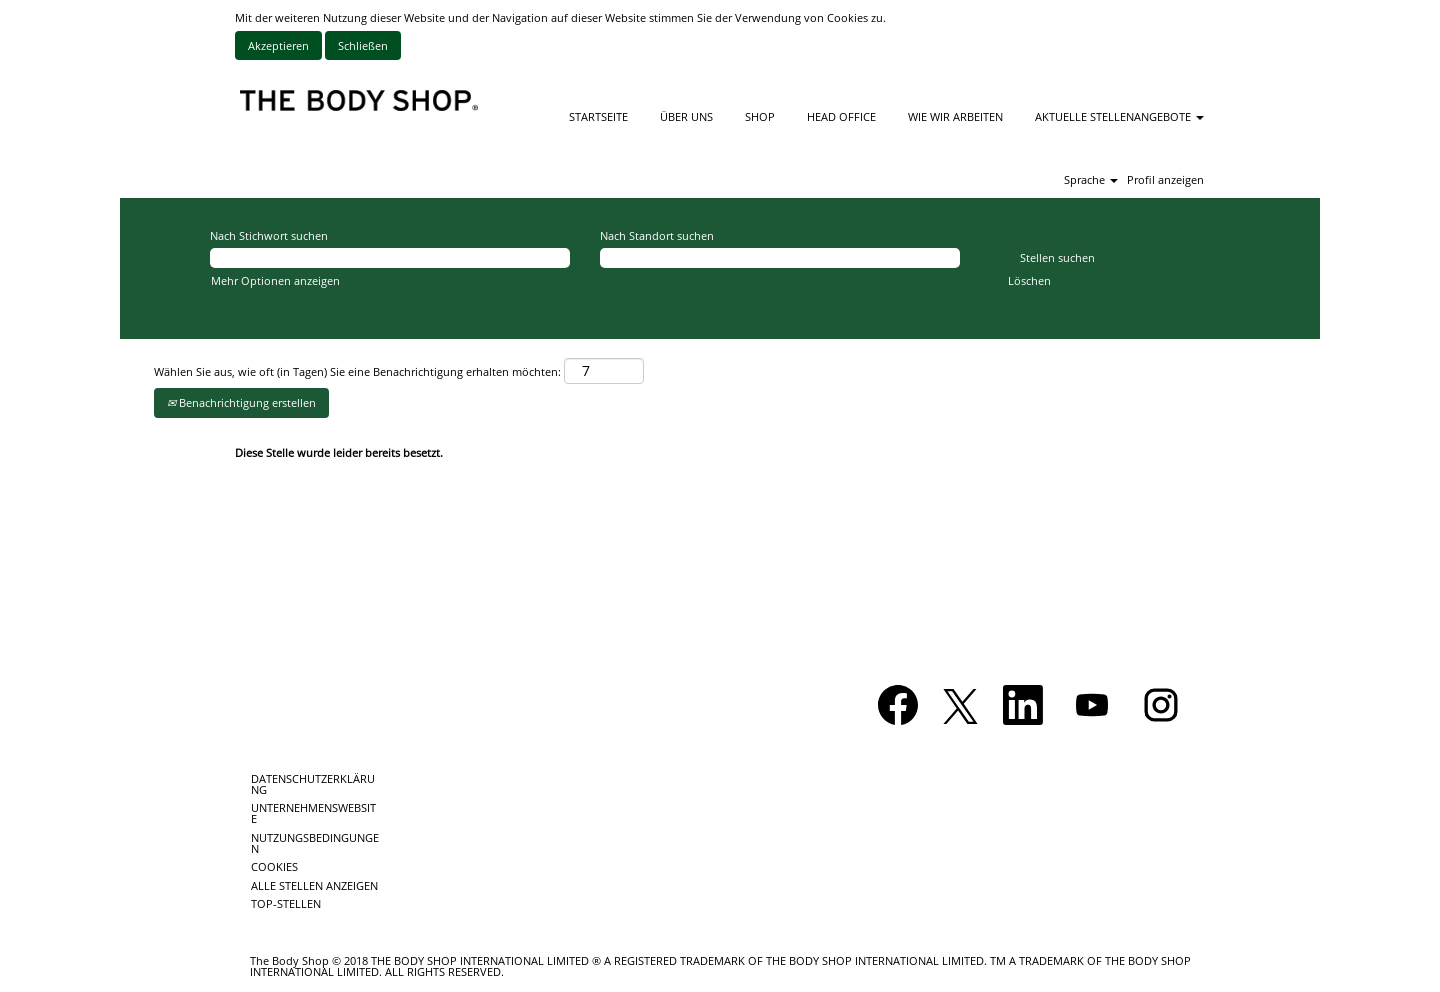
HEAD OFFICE (841, 116)
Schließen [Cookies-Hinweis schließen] (363, 45)
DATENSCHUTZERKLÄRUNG (313, 784)
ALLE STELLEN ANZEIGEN (314, 885)
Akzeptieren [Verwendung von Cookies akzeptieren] (278, 45)
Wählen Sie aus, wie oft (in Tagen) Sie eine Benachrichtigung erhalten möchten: (357, 371)
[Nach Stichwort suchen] (390, 258)
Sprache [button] (1091, 179)
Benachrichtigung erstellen (241, 402)
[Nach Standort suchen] (780, 258)
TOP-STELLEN (286, 903)
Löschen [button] (1029, 280)
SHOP (760, 116)
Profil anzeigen (1165, 179)
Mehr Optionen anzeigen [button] (275, 280)
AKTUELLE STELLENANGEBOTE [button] (1119, 116)
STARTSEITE (598, 116)
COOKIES (274, 866)
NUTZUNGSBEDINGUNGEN (315, 843)
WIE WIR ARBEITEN (955, 116)
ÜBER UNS (686, 116)
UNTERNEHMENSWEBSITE (313, 813)
